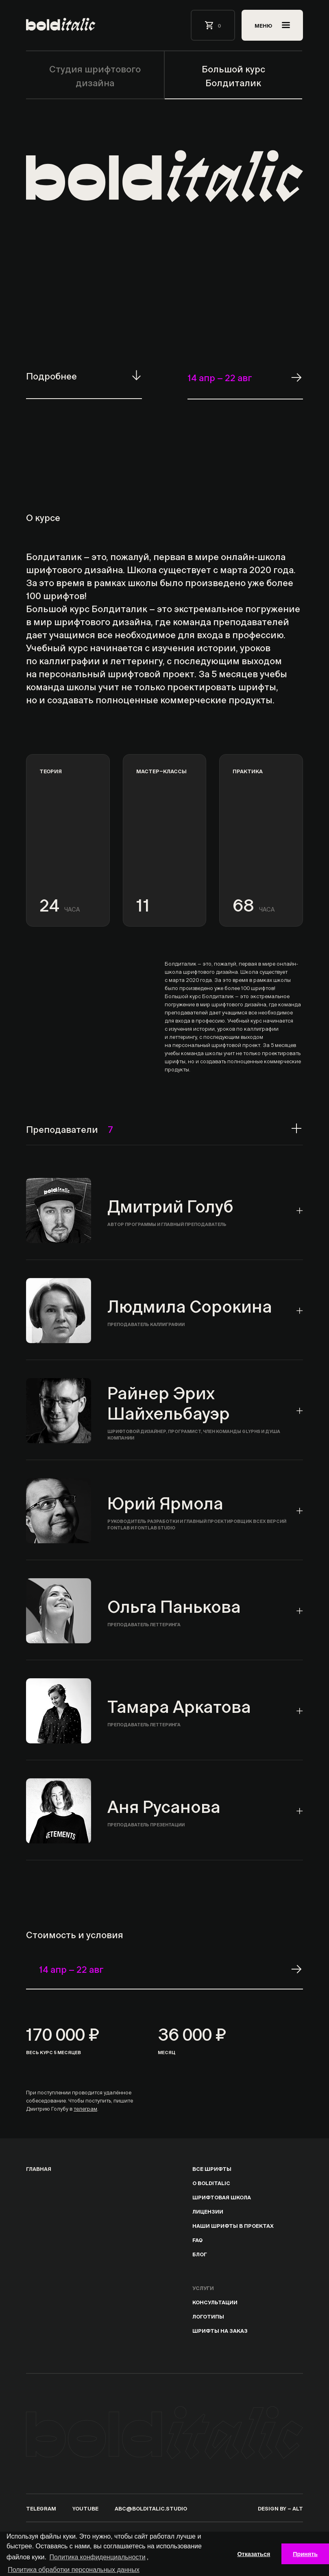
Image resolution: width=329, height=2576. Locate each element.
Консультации (214, 2302)
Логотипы (208, 2316)
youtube (85, 2508)
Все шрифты (211, 2168)
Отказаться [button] (253, 2554)
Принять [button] (305, 2554)
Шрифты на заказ (220, 2330)
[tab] (164, 1210)
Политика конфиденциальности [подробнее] (98, 2557)
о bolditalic (211, 2182)
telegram (41, 2508)
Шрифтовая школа (221, 2197)
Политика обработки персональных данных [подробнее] (73, 2569)
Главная (38, 2168)
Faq (197, 2239)
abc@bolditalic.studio (151, 2508)
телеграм (85, 2108)
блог (199, 2254)
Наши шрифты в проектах (233, 2225)
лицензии (207, 2211)
